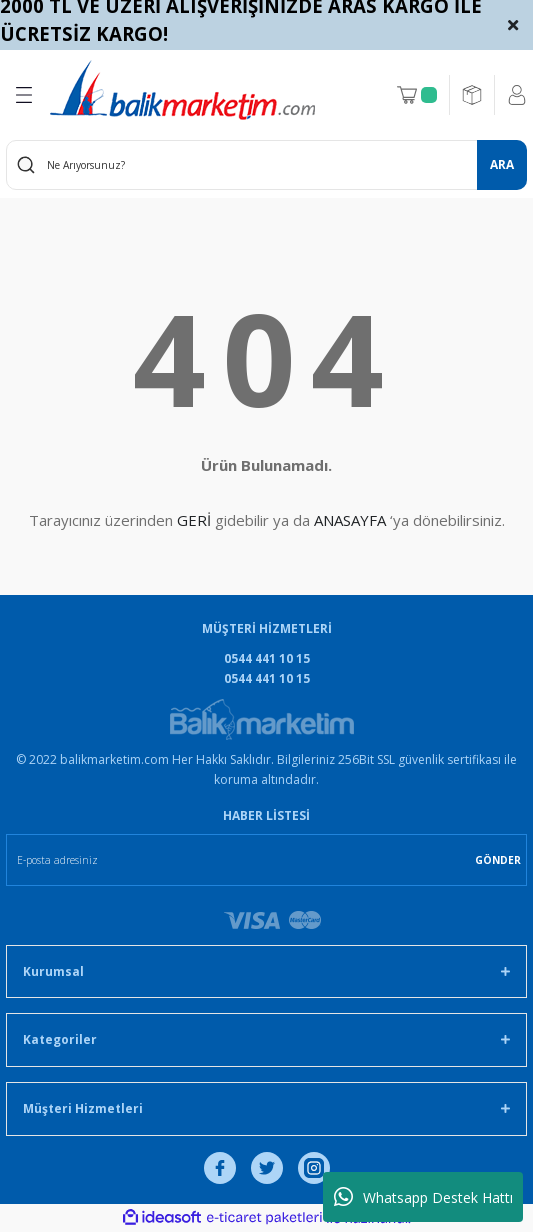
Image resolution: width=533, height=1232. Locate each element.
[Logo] (182, 90)
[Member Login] (517, 95)
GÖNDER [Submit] (498, 860)
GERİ (194, 520)
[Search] (266, 165)
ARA (502, 164)
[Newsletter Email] (266, 860)
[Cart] (417, 95)
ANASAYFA (350, 520)
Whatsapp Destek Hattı (423, 1197)
